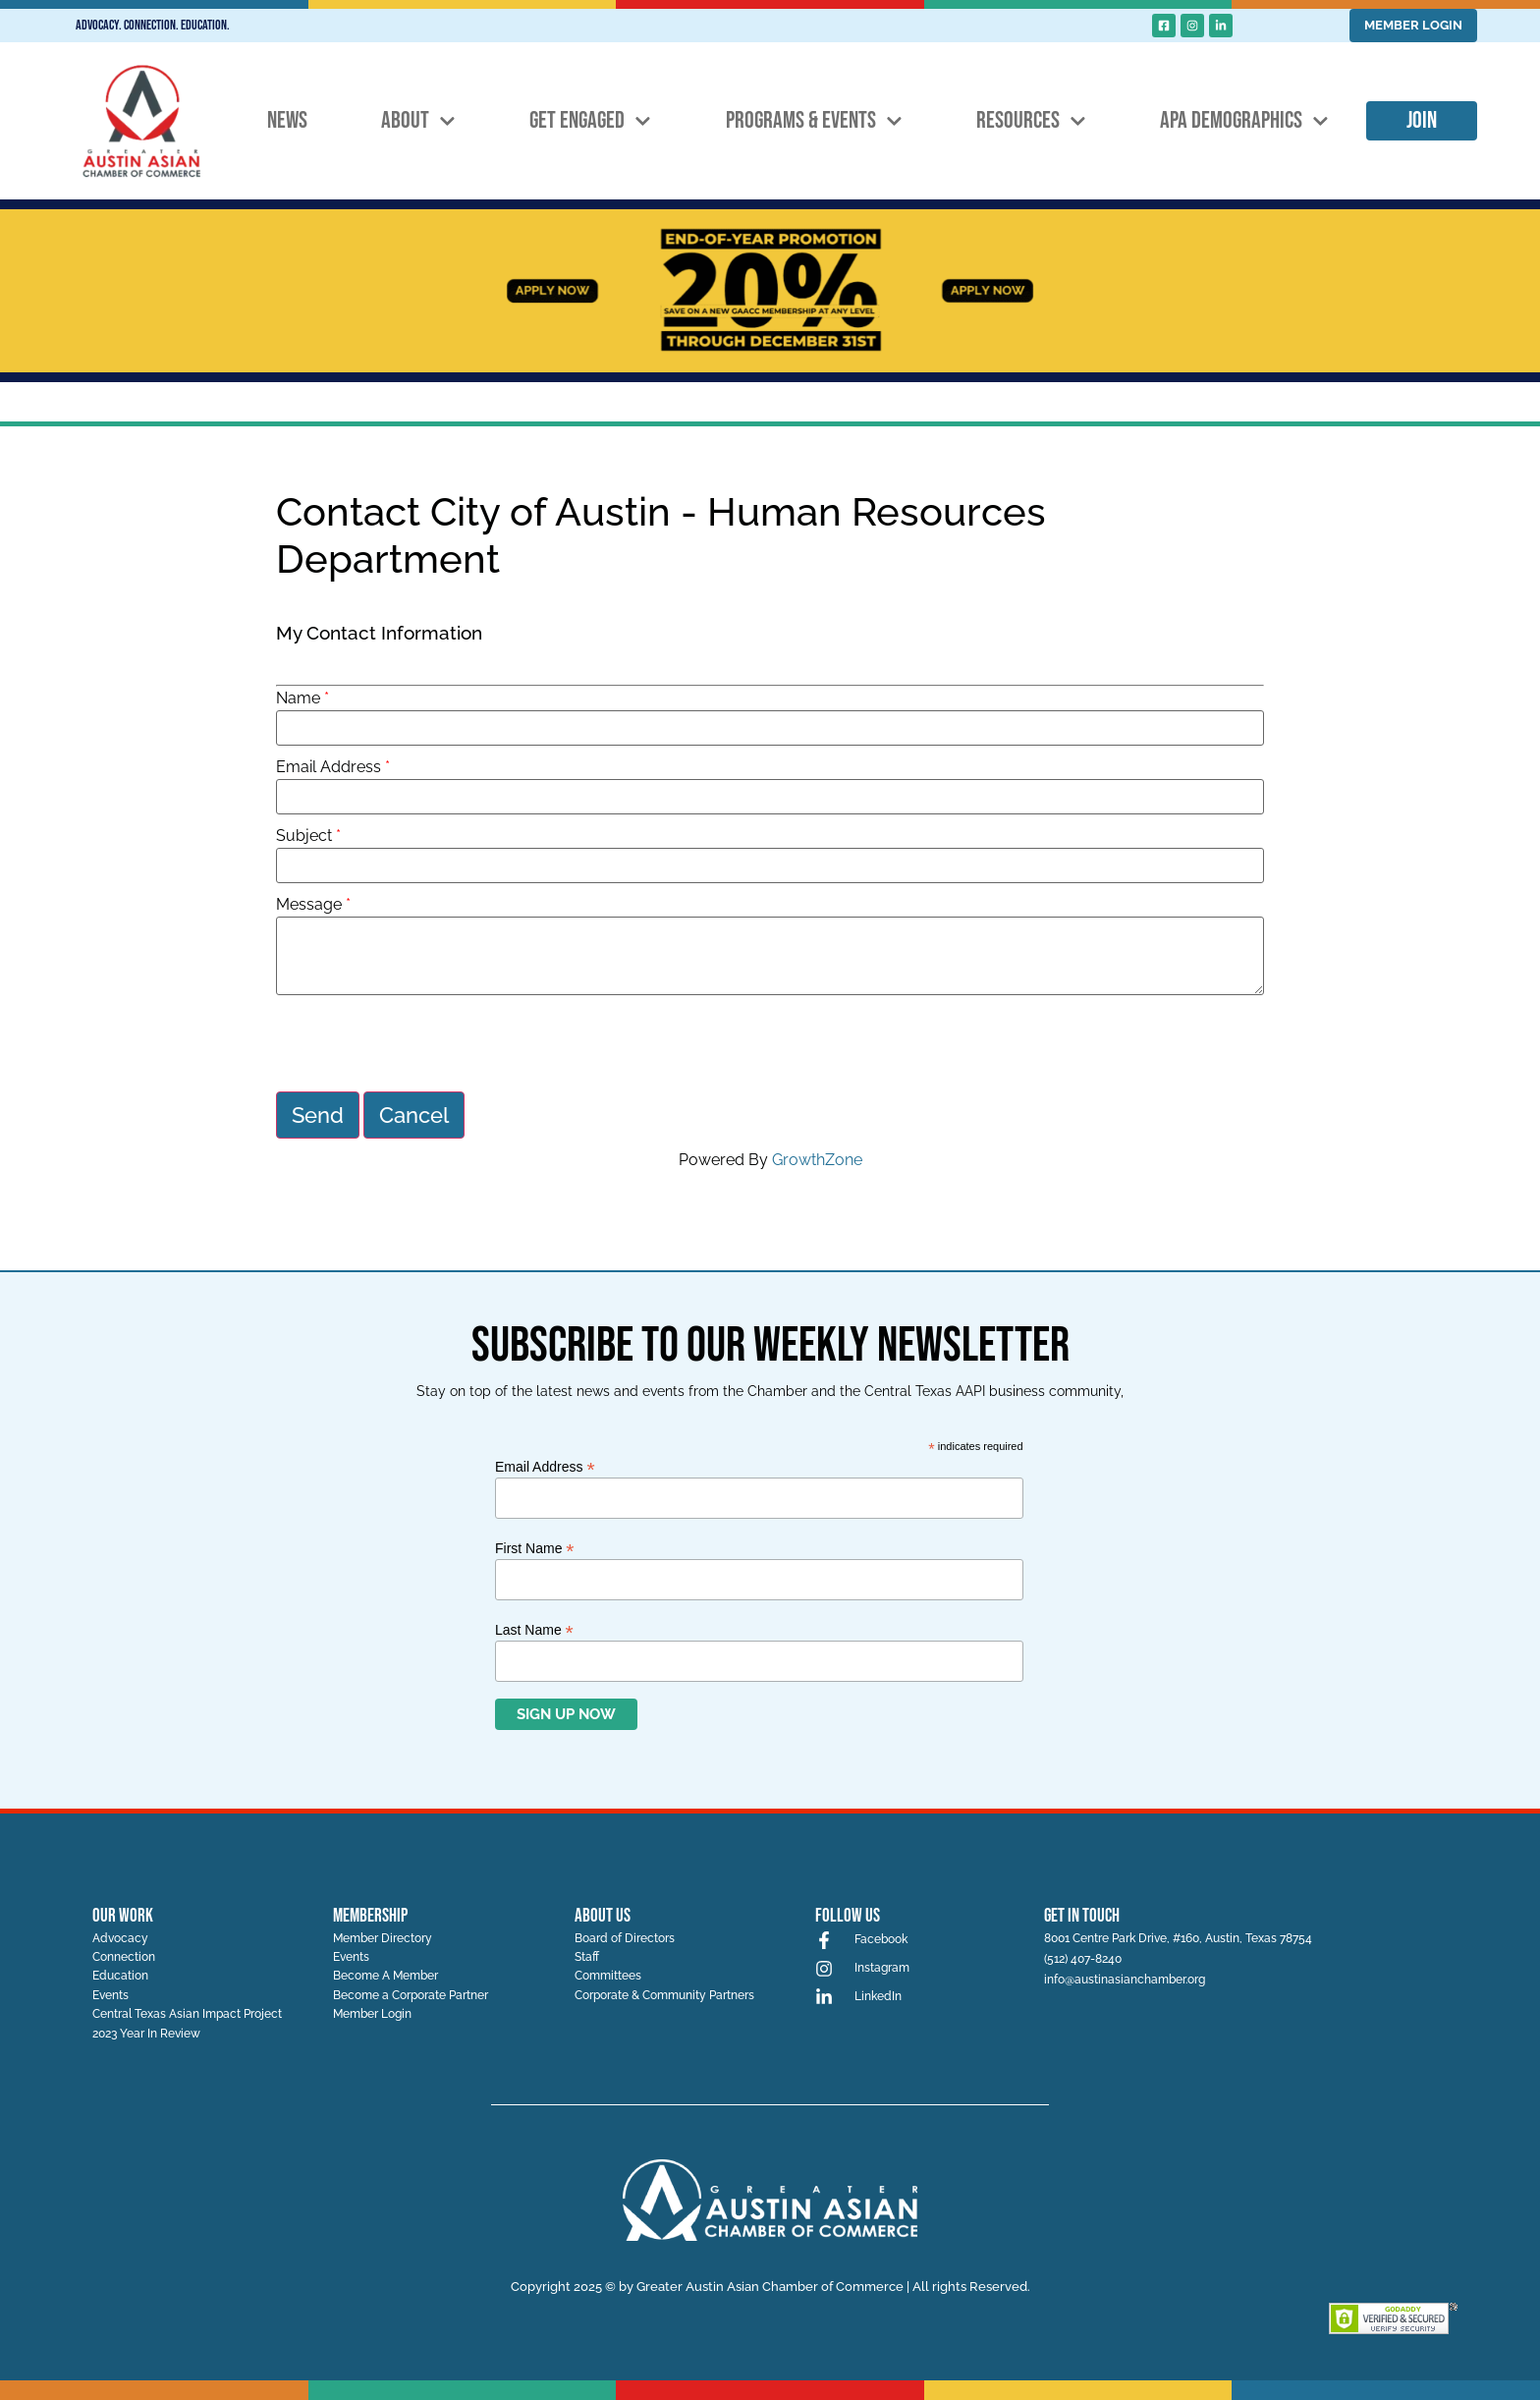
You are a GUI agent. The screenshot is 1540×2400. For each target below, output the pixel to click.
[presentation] (425, 1043)
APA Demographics (1244, 121)
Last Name (534, 1625)
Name (298, 698)
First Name (535, 1543)
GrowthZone (817, 1156)
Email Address (328, 767)
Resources (1031, 121)
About (418, 121)
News (287, 120)
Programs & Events (814, 121)
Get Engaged (590, 121)
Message (309, 905)
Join (1421, 120)
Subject (304, 836)
